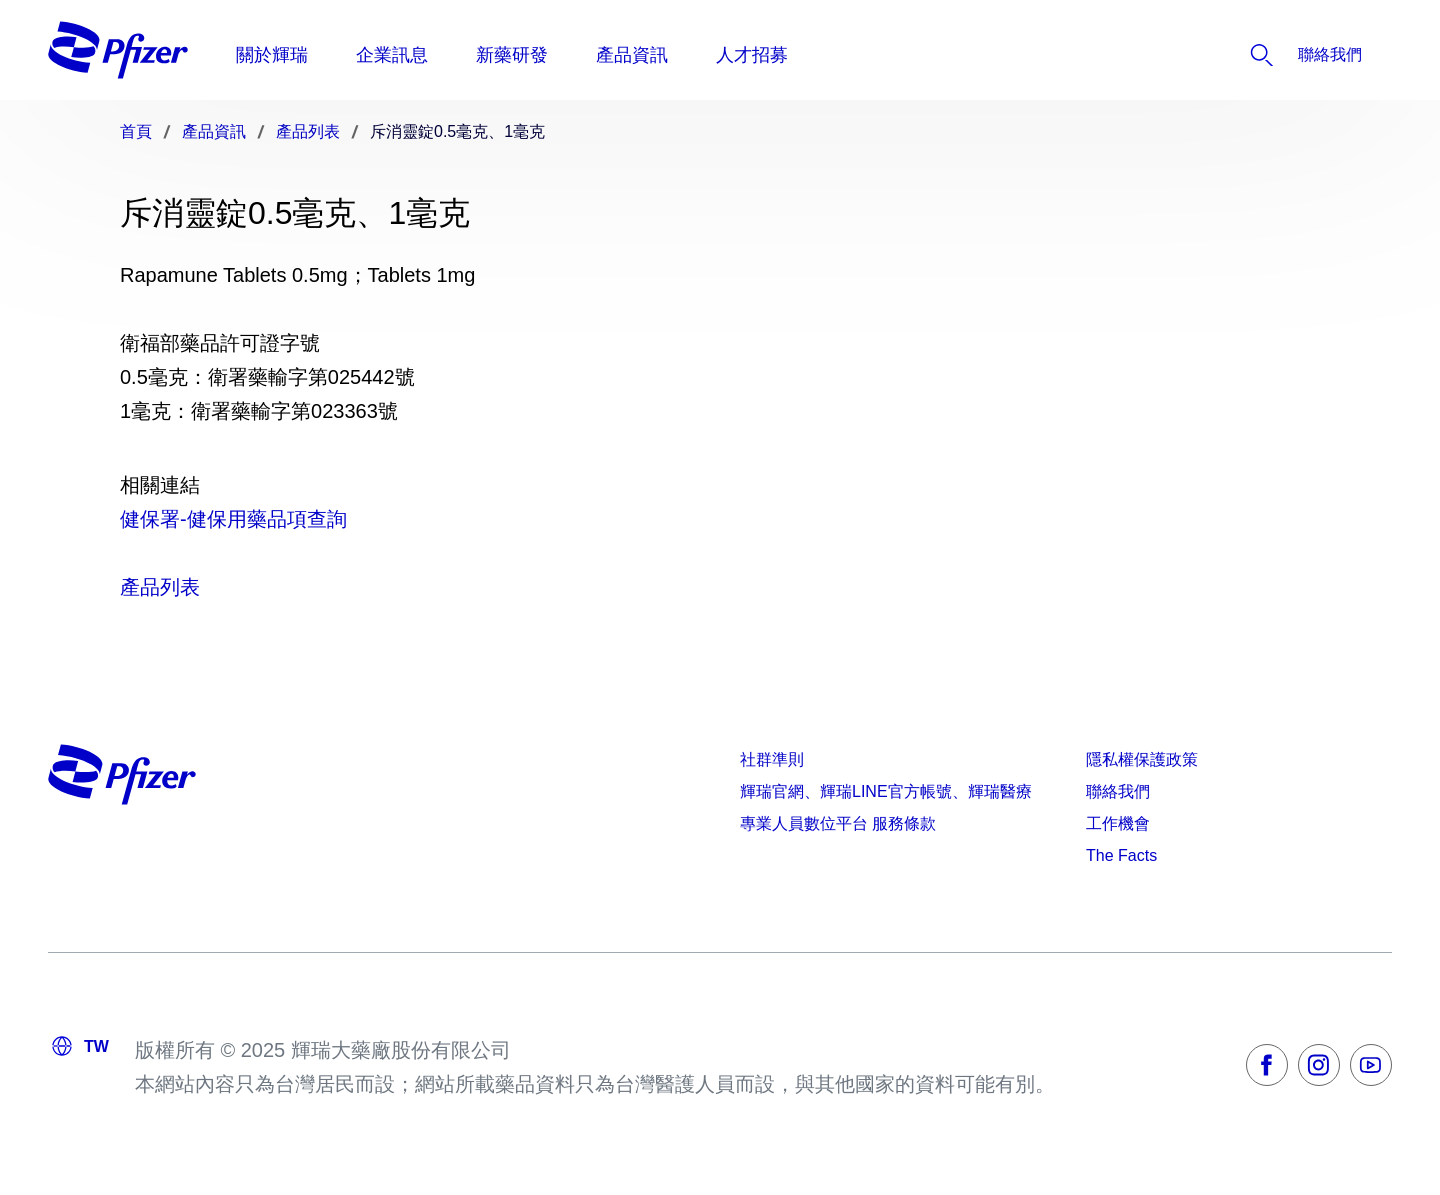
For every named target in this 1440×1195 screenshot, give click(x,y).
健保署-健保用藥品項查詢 (233, 519)
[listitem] (1269, 55)
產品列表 (160, 587)
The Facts (1121, 855)
